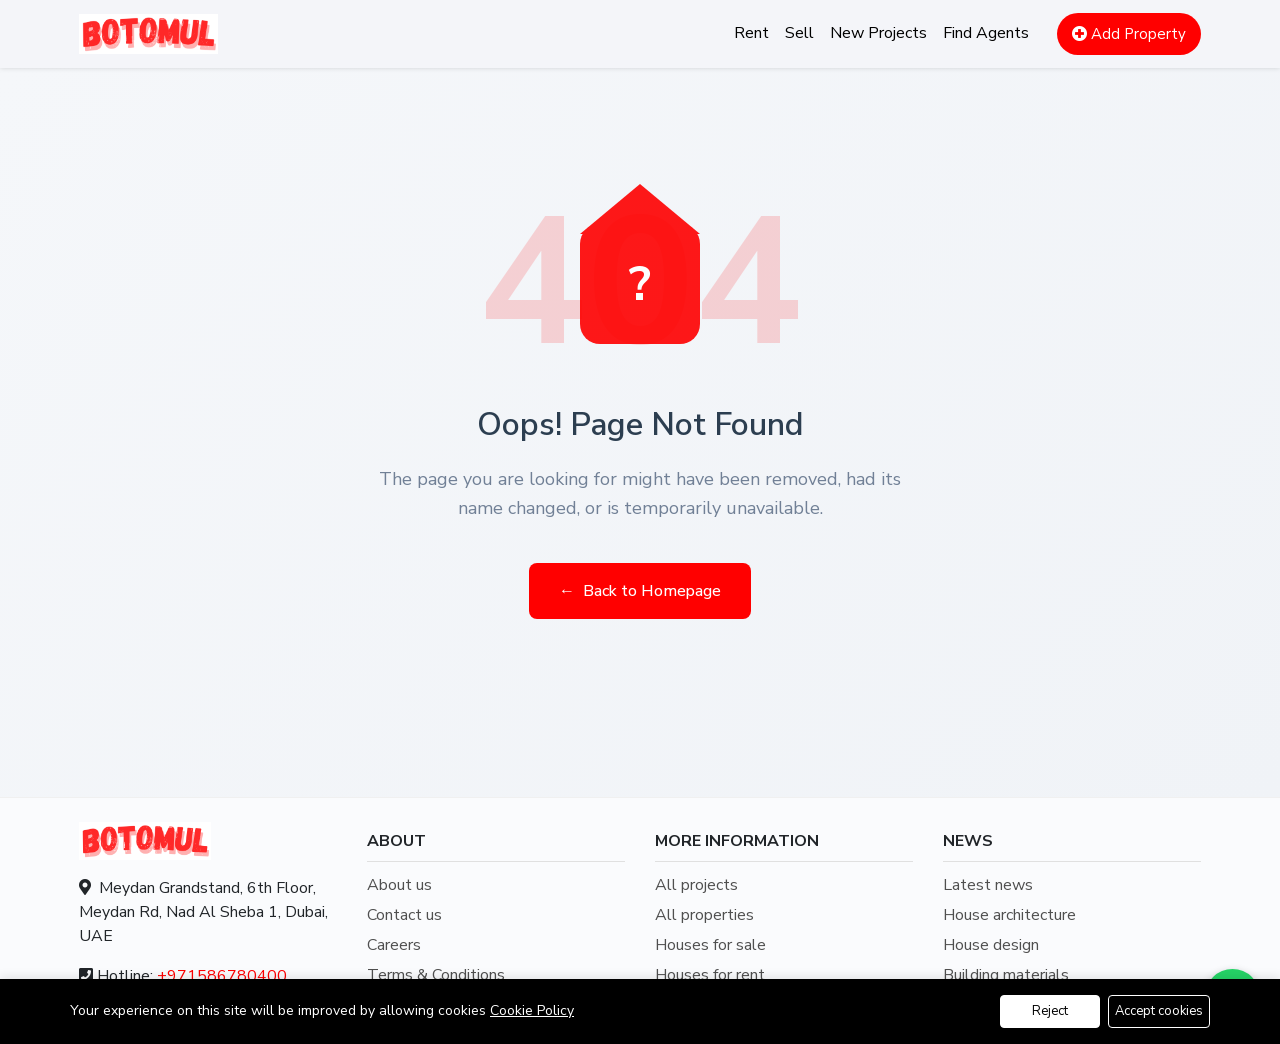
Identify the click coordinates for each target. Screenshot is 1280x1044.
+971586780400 (222, 976)
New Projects (878, 33)
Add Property (1129, 34)
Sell (799, 33)
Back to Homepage (640, 591)
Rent (751, 33)
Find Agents (986, 33)
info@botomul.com (211, 1016)
